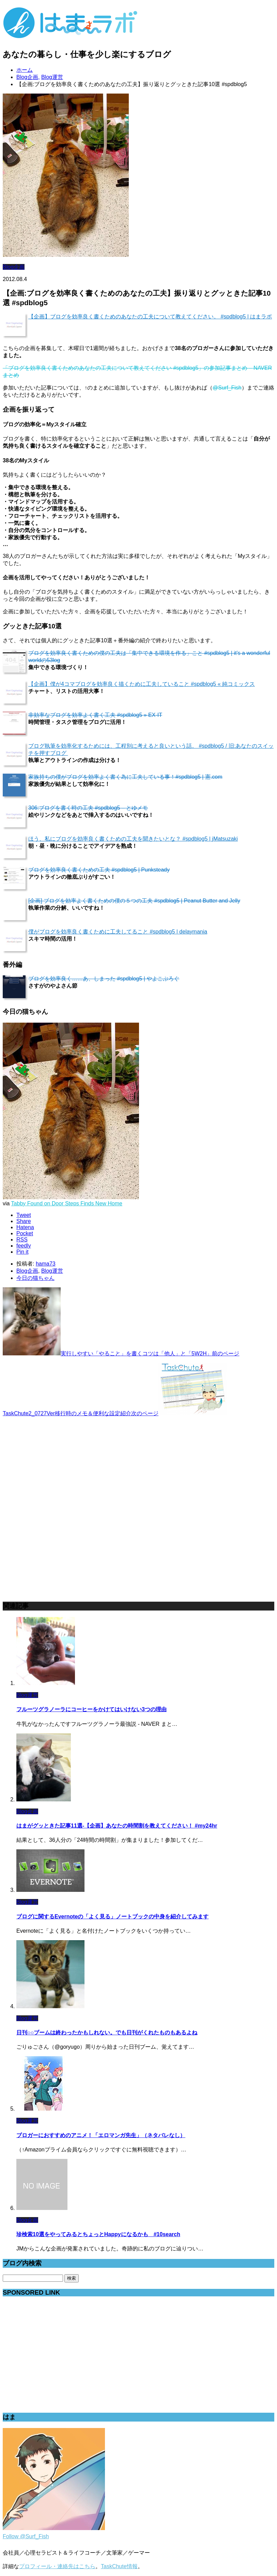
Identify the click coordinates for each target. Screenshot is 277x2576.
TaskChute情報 (119, 2566)
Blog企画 (14, 267)
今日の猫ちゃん (35, 1278)
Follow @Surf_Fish (26, 2536)
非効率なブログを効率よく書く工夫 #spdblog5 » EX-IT (95, 715)
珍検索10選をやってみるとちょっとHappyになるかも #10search (98, 2234)
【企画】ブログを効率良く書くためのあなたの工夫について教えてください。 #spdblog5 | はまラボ (150, 316)
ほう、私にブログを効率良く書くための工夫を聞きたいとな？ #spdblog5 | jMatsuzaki (133, 839)
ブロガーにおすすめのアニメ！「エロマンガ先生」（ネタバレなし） (100, 2135)
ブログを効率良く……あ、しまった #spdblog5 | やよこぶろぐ (103, 978)
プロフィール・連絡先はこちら (57, 2566)
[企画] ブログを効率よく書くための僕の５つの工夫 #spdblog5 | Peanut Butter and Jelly (134, 901)
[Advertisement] (54, 1465)
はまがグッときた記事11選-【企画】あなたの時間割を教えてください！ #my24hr (116, 1826)
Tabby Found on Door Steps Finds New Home (66, 1203)
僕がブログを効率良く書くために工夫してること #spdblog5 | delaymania (117, 932)
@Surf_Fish (227, 388)
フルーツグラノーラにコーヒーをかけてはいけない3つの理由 (91, 1709)
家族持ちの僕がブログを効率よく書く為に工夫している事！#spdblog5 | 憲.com (125, 777)
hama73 (46, 1264)
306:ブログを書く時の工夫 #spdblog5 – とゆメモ (88, 808)
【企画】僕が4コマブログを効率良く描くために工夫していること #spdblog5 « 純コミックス (141, 684)
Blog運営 (52, 1271)
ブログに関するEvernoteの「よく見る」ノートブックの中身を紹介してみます (112, 1916)
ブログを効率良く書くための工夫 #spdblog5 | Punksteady (99, 870)
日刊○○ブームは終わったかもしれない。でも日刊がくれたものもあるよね (106, 2032)
